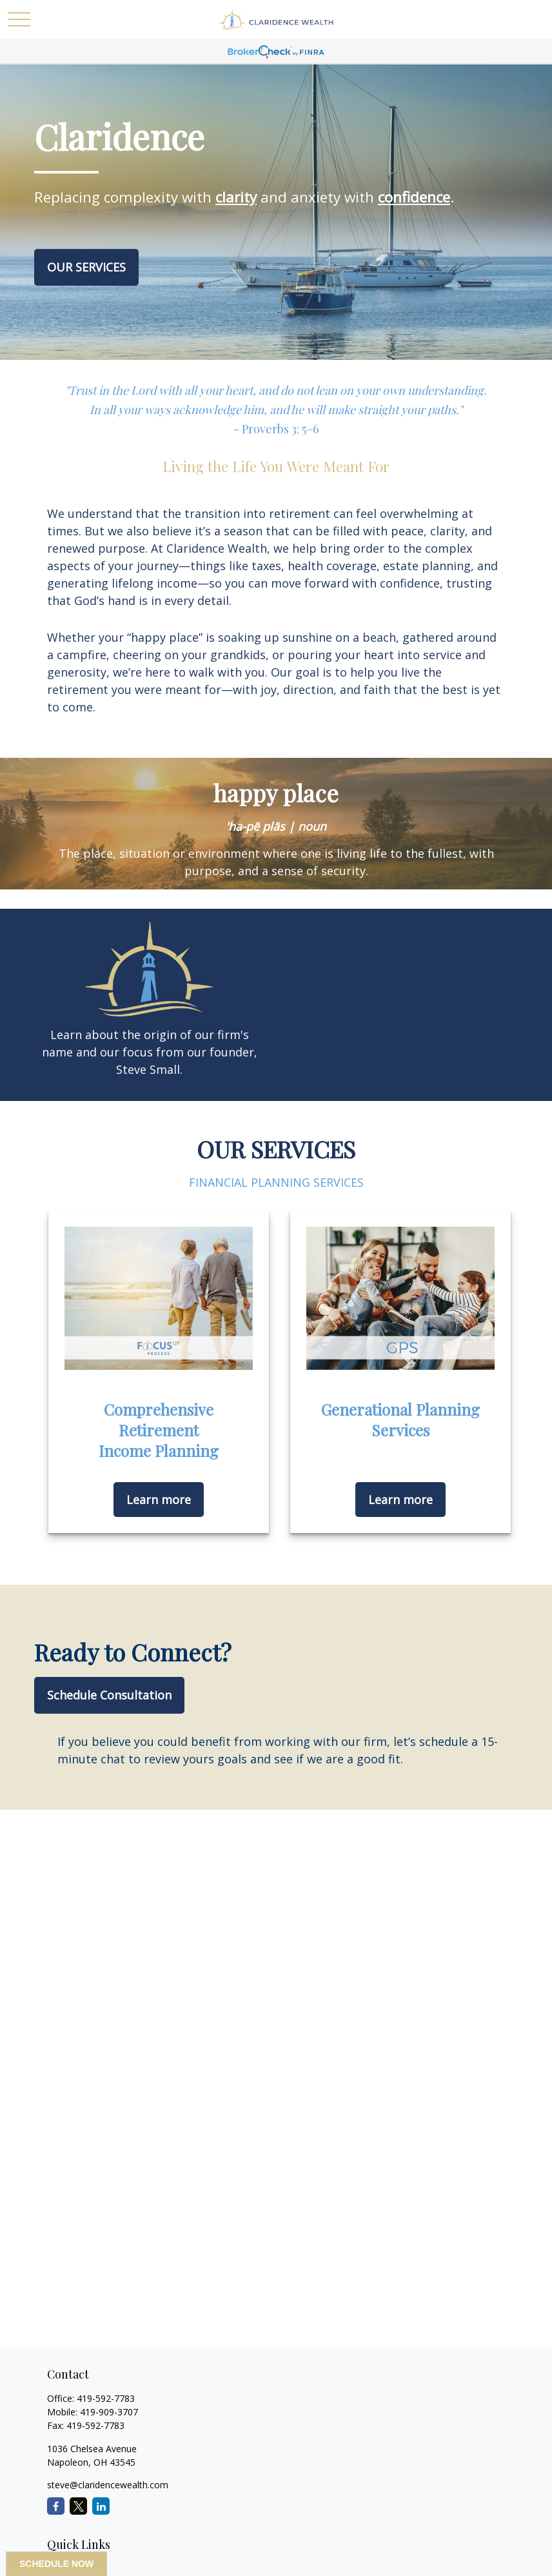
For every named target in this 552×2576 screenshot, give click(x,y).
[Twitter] (78, 2506)
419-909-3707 (109, 2412)
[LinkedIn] (101, 2506)
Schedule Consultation (109, 1695)
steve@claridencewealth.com (107, 2485)
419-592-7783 (106, 2398)
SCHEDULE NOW (56, 2564)
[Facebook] (55, 2506)
